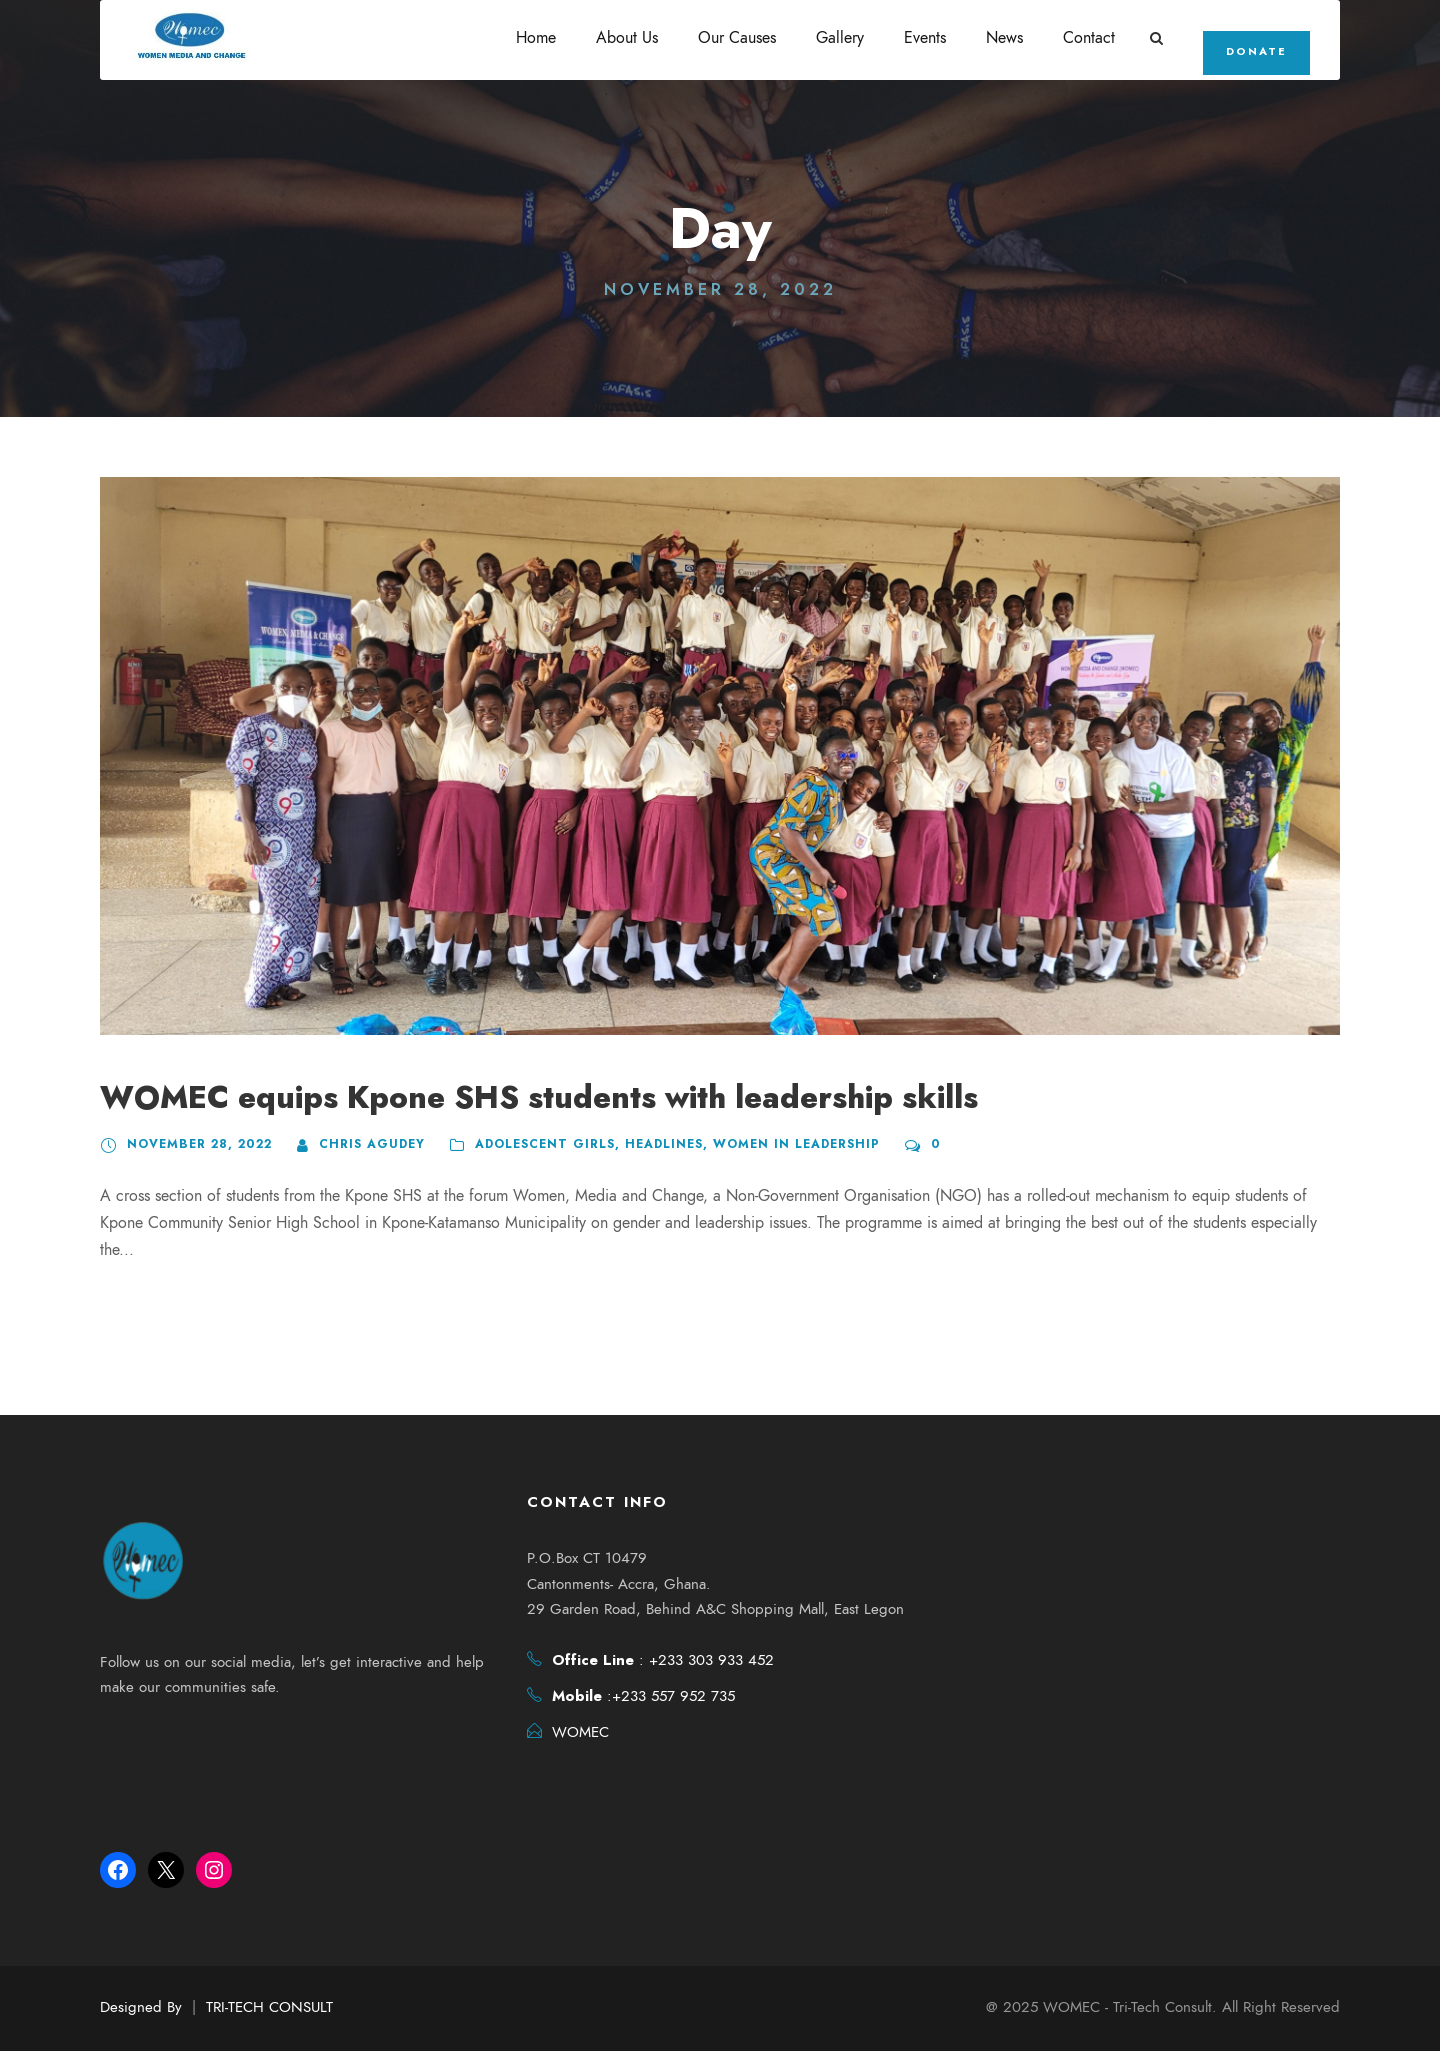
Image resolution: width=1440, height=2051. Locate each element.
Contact (1092, 38)
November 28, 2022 (195, 1144)
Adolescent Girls (533, 1144)
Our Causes (740, 38)
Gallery (843, 38)
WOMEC (580, 1734)
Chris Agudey (362, 1144)
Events (928, 38)
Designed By (141, 2007)
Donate (1258, 51)
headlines (650, 1144)
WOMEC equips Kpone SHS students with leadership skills (533, 1097)
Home (539, 38)
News (1007, 38)
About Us (630, 38)
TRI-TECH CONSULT (269, 2007)
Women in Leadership (779, 1144)
